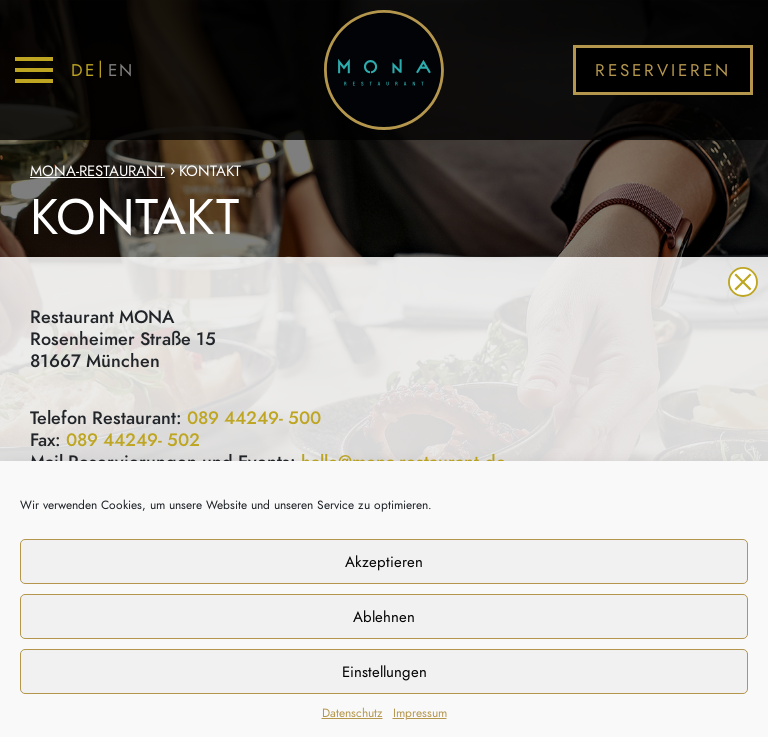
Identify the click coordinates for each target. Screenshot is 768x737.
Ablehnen (384, 617)
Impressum (420, 713)
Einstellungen (384, 672)
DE (83, 70)
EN (121, 70)
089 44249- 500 (254, 419)
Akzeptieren (384, 562)
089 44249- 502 (133, 441)
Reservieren (663, 70)
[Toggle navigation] (34, 70)
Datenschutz (352, 713)
